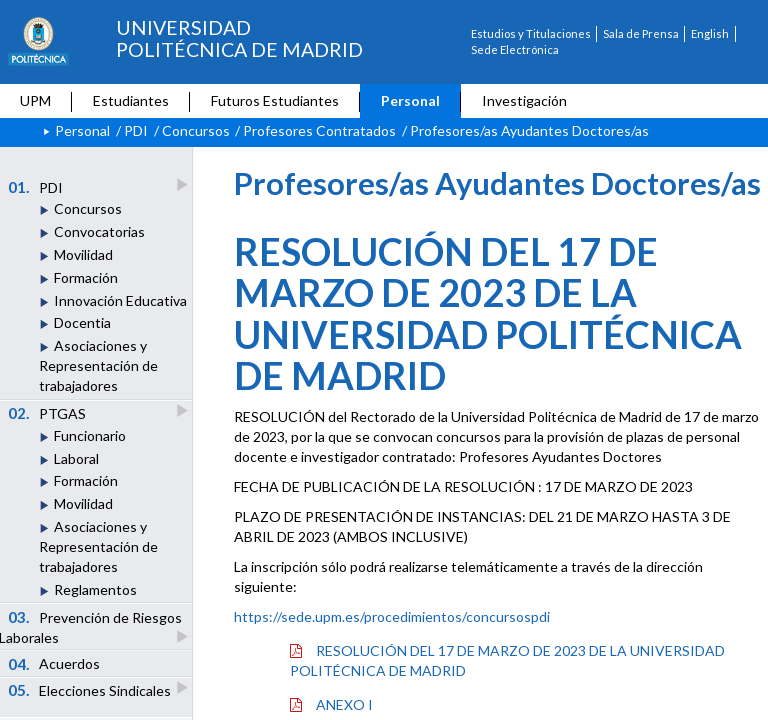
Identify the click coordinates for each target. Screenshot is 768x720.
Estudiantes (131, 100)
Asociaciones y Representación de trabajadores (98, 365)
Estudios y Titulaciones (531, 33)
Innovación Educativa (120, 300)
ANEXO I (331, 704)
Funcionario (90, 435)
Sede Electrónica (515, 49)
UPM (35, 100)
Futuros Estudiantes (275, 100)
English (710, 33)
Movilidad (83, 254)
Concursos (196, 130)
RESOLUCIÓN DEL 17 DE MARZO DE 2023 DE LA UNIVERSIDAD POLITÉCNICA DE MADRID (507, 660)
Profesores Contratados (319, 130)
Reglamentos (95, 589)
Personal (410, 100)
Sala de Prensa (641, 33)
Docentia (82, 322)
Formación (86, 277)
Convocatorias (99, 231)
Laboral (76, 458)
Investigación (524, 100)
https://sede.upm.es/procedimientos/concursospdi (392, 616)
